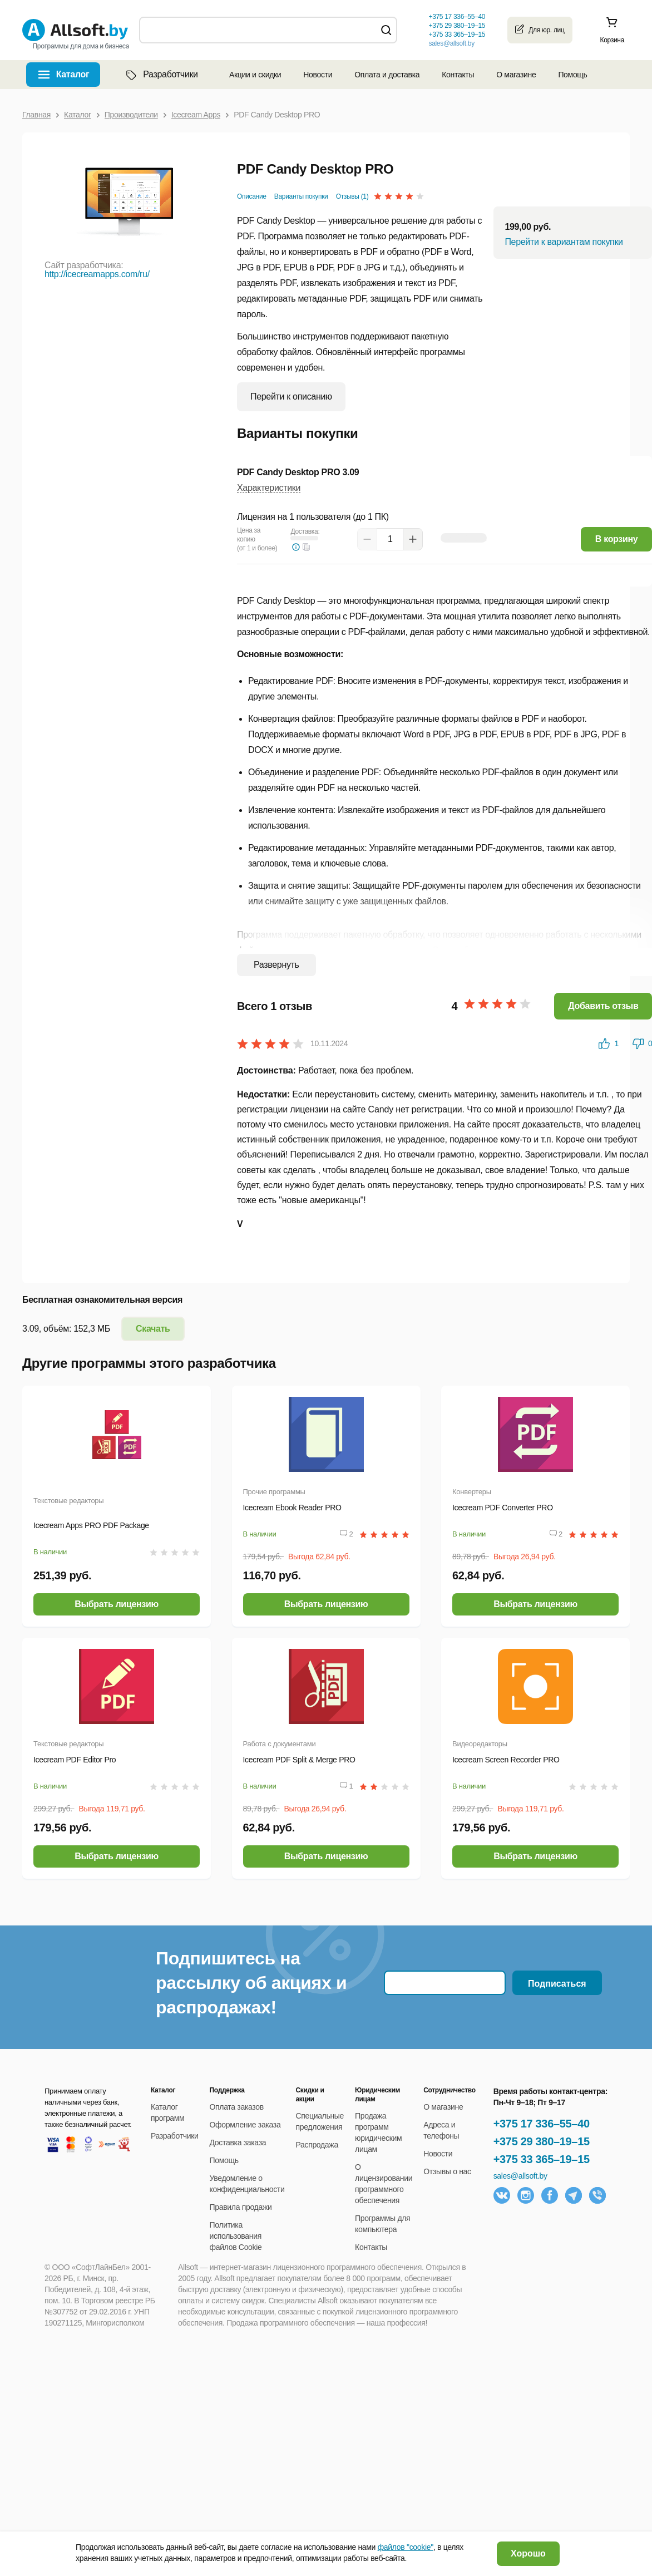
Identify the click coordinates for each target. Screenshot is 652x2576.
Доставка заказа (238, 2142)
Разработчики (160, 74)
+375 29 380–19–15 (541, 2141)
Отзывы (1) (352, 196)
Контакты (458, 74)
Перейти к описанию (291, 396)
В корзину (616, 539)
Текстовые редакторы (68, 1500)
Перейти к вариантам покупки (564, 242)
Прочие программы (274, 1492)
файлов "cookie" (405, 2547)
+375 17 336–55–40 (541, 2123)
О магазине (516, 74)
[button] (306, 547)
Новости (317, 74)
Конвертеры (471, 1492)
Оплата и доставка (386, 74)
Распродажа (316, 2144)
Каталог (73, 74)
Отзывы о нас (447, 2171)
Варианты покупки (301, 196)
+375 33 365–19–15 (541, 2159)
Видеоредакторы (479, 1744)
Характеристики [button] (268, 487)
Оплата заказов (237, 2106)
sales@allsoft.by (451, 43)
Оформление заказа (245, 2124)
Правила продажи (241, 2207)
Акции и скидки (255, 74)
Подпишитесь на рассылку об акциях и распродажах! (251, 1982)
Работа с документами (279, 1744)
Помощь (572, 74)
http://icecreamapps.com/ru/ (97, 274)
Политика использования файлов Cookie (236, 2236)
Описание (251, 196)
